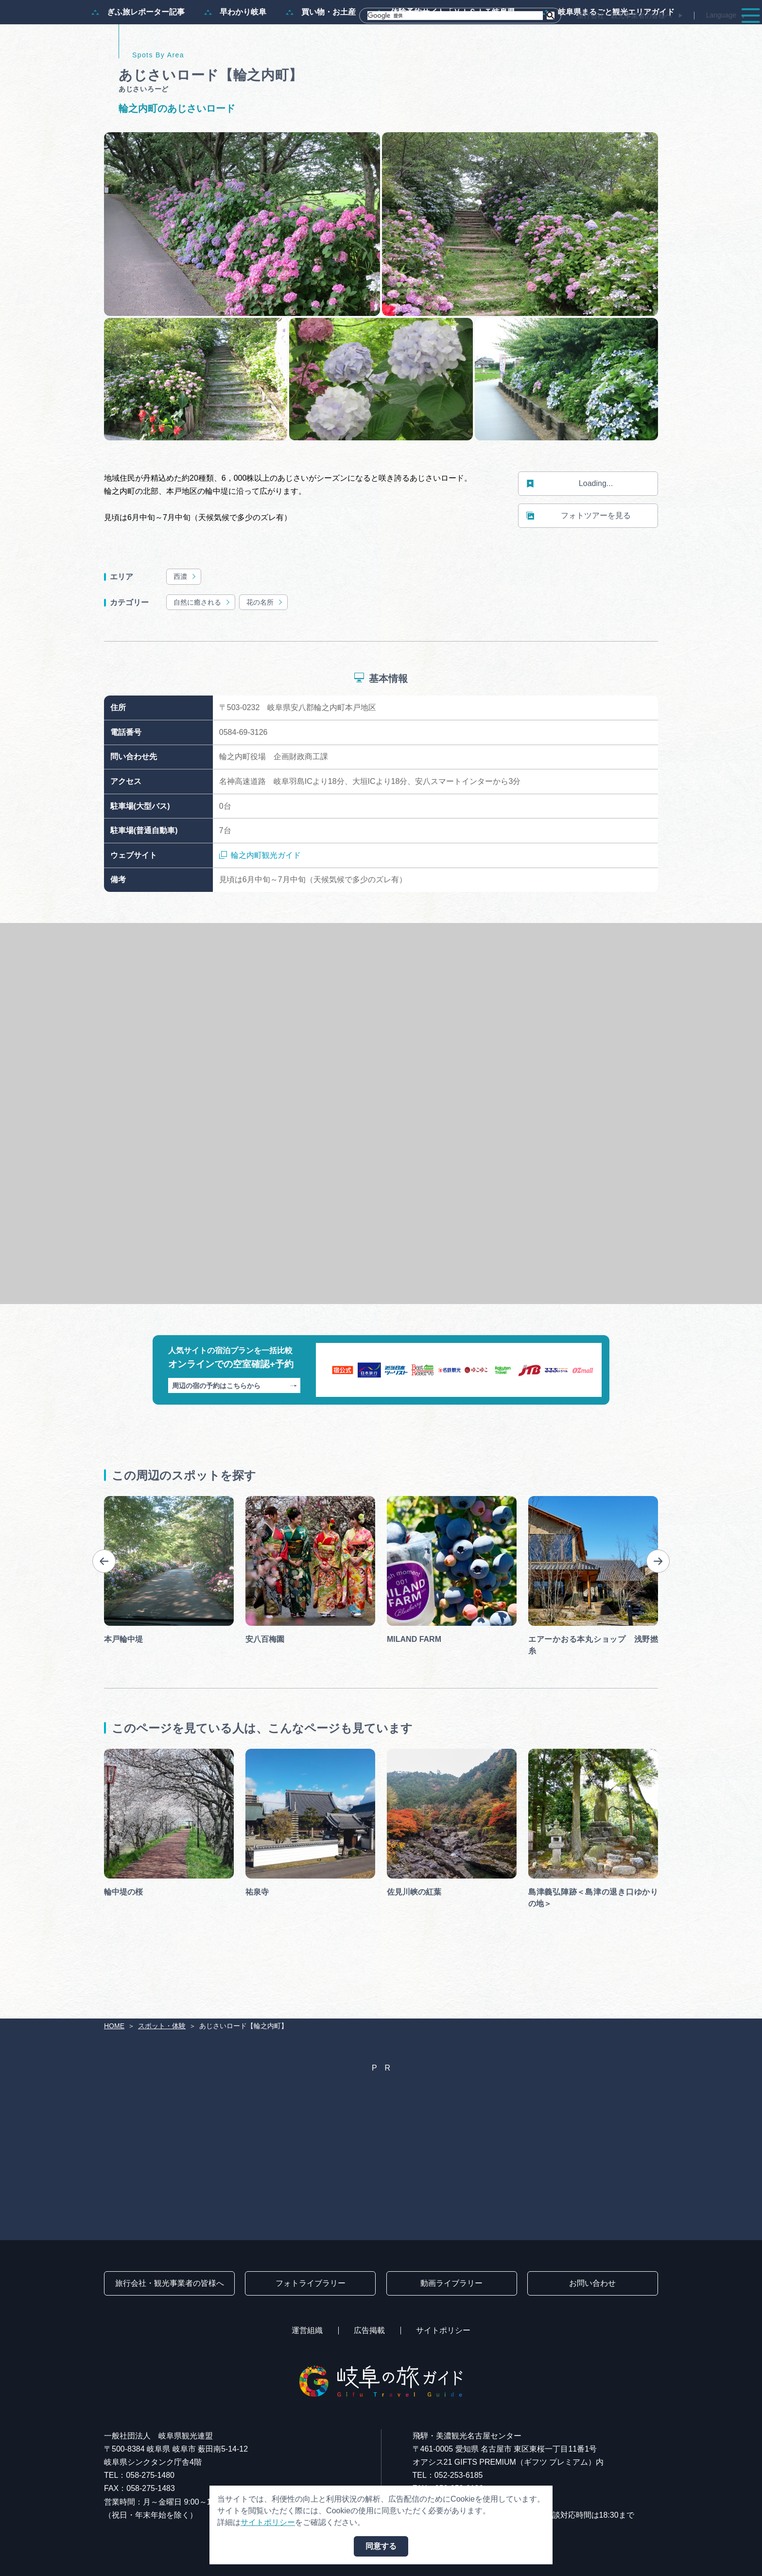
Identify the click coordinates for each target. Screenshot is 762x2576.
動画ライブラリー (451, 2283)
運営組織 (307, 2330)
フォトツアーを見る (578, 563)
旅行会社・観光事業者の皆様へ (624, 15)
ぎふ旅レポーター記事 (138, 59)
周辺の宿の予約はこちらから (234, 1432)
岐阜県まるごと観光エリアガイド (608, 59)
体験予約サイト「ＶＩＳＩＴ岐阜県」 (449, 59)
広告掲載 (369, 2330)
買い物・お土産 (321, 59)
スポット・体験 (503, 35)
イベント (569, 35)
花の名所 (265, 649)
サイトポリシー (443, 2330)
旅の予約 (670, 35)
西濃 (185, 623)
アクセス (725, 35)
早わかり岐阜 (235, 59)
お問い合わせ (592, 2283)
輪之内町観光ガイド (260, 902)
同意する (381, 2546)
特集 (375, 35)
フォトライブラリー (311, 2283)
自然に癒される (202, 649)
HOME (114, 2026)
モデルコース (429, 35)
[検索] (455, 15)
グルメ (620, 35)
